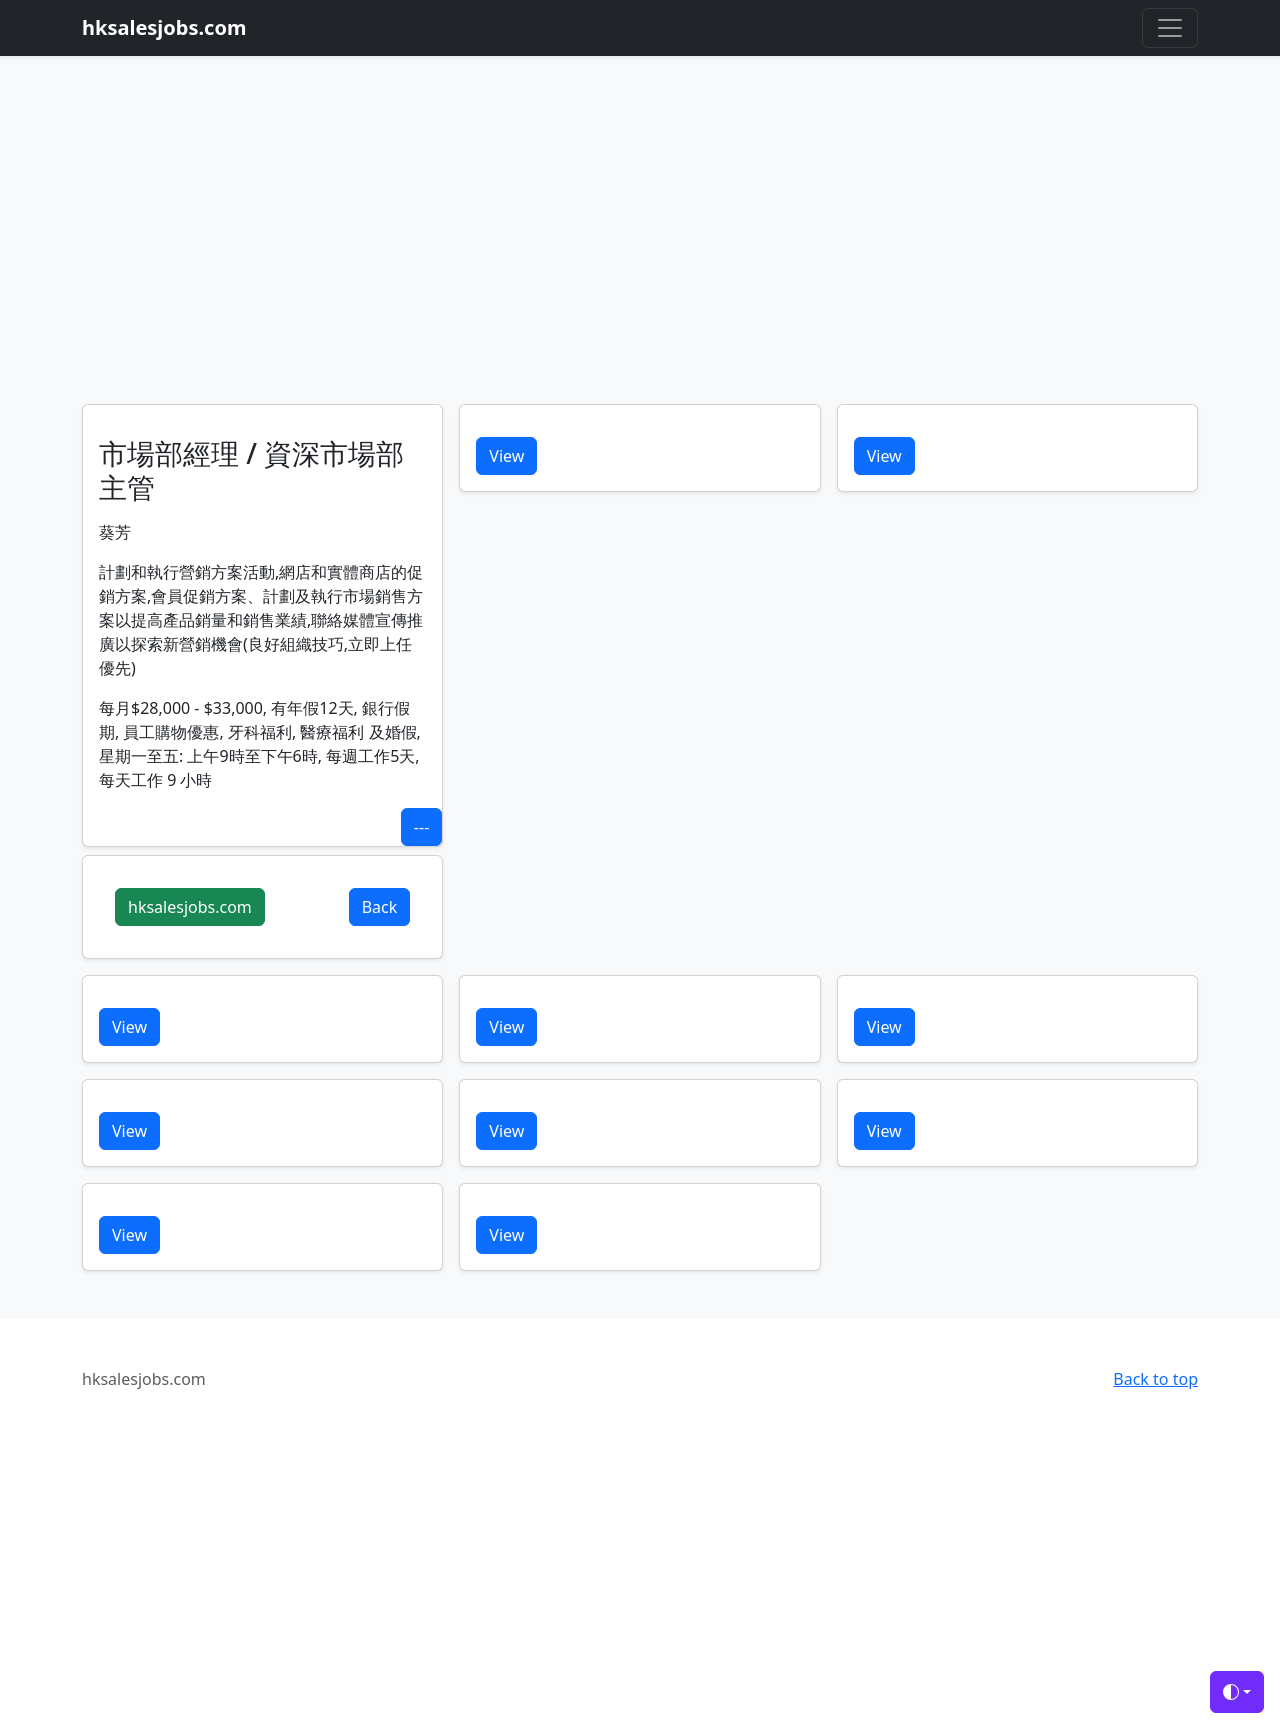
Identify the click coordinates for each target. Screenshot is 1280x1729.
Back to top (1155, 1379)
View (506, 456)
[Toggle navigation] (1170, 28)
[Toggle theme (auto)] (1237, 1692)
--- (421, 827)
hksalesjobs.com (190, 907)
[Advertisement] (640, 254)
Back (380, 907)
